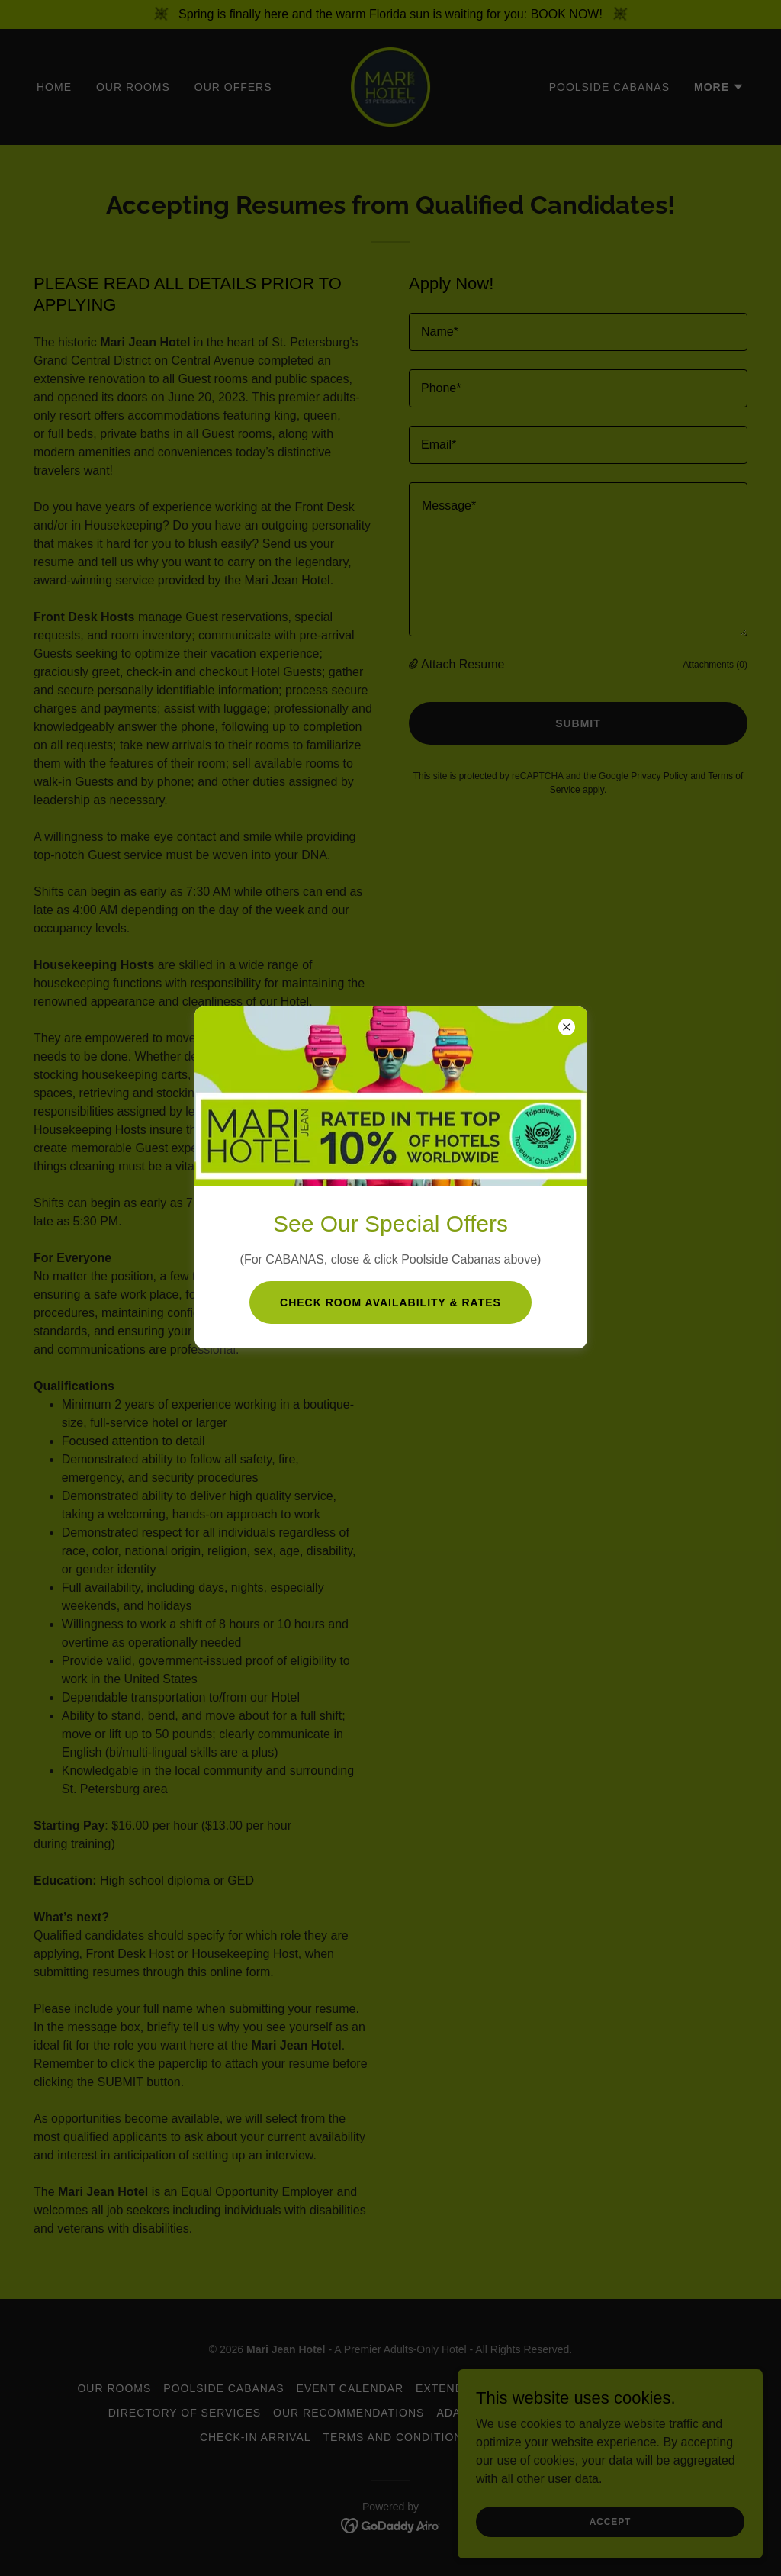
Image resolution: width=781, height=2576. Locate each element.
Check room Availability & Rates (390, 1302)
